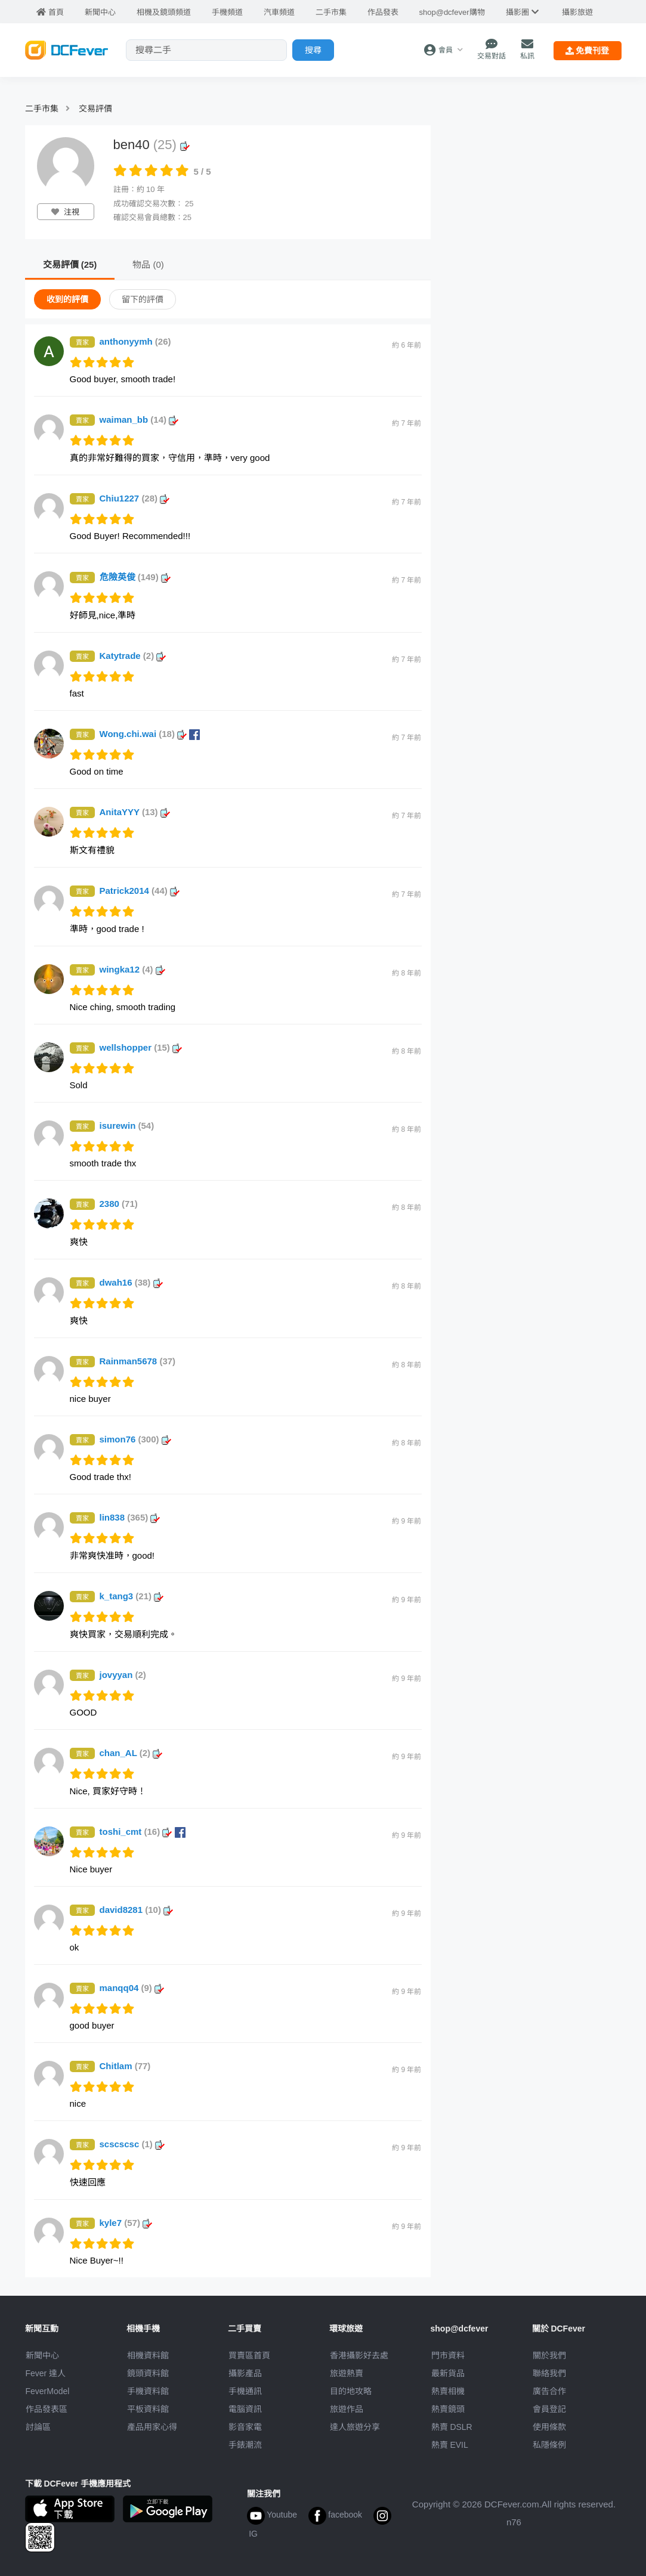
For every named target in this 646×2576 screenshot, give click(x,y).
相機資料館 (148, 2355)
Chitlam (125, 2066)
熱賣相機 (448, 2391)
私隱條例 (549, 2445)
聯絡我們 (549, 2373)
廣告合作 (549, 2391)
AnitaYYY (135, 812)
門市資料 (448, 2355)
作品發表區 (46, 2409)
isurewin (127, 1125)
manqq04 (132, 1988)
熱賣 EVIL (449, 2445)
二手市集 (41, 108)
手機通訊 (245, 2391)
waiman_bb (139, 419)
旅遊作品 (346, 2409)
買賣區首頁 (249, 2355)
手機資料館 (148, 2391)
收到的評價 (67, 299)
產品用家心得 (152, 2427)
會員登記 (549, 2409)
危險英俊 (135, 577)
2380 (119, 1204)
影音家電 (245, 2427)
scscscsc (132, 2144)
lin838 (130, 1517)
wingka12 (132, 969)
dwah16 (131, 1282)
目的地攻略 (351, 2391)
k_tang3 (132, 1596)
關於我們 (549, 2355)
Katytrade (133, 656)
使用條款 (549, 2427)
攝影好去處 (359, 2355)
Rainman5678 (138, 1361)
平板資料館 (148, 2409)
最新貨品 (448, 2373)
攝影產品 (245, 2373)
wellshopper (141, 1047)
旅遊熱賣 (346, 2373)
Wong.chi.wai (150, 734)
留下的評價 (142, 299)
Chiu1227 (135, 498)
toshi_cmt (143, 1831)
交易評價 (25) (70, 264)
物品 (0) (148, 264)
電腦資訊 (245, 2409)
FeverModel (48, 2391)
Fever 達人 (46, 2373)
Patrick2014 (140, 891)
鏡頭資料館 (148, 2373)
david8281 (137, 1910)
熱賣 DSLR (451, 2427)
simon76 (135, 1439)
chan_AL (131, 1753)
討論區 (38, 2427)
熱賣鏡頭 (448, 2409)
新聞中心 (42, 2355)
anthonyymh (135, 341)
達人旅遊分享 (355, 2427)
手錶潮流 (245, 2445)
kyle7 (126, 2223)
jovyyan (123, 1675)
